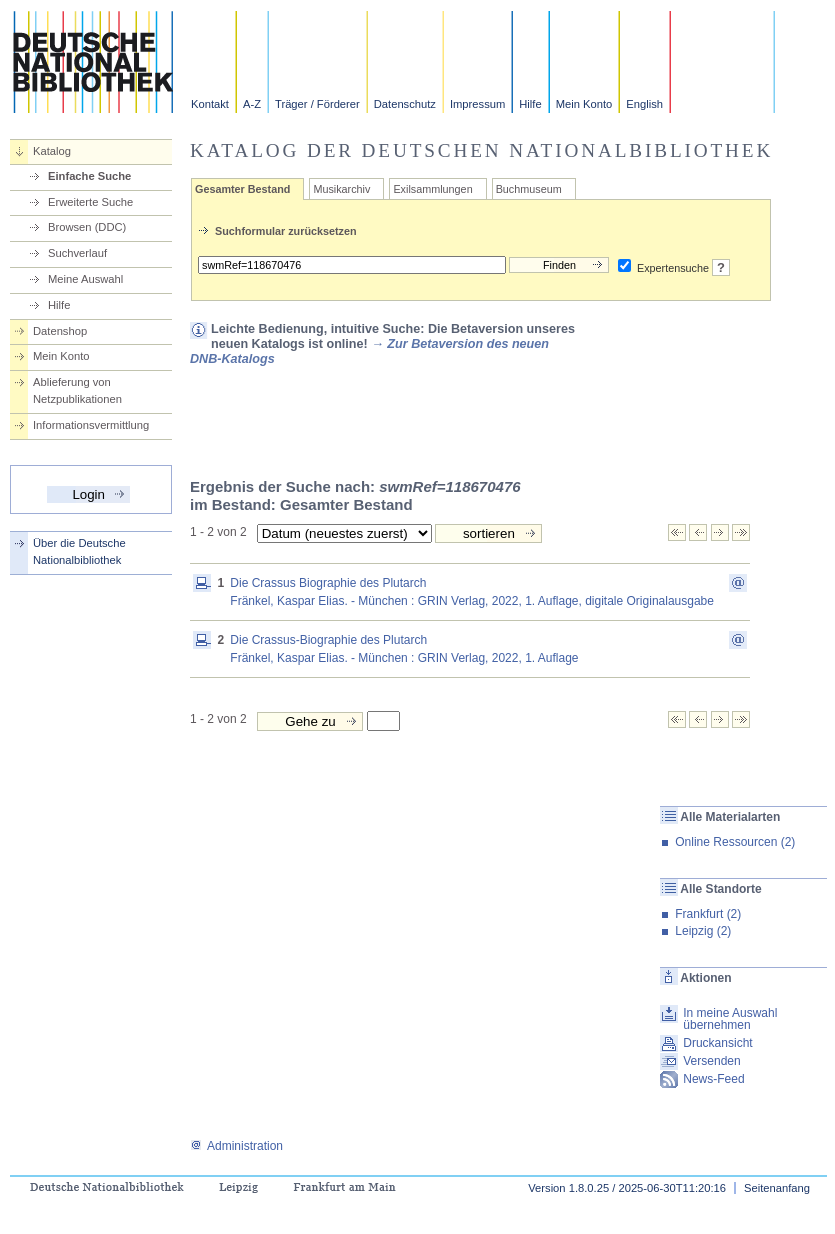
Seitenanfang (777, 1188)
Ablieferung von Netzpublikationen (77, 390)
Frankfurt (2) (708, 914)
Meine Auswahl (85, 279)
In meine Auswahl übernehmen (730, 1019)
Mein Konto (584, 104)
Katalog (52, 151)
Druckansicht (717, 1043)
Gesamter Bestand (242, 189)
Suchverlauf (77, 253)
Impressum (477, 104)
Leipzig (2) (703, 931)
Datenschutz (405, 104)
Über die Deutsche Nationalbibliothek (79, 551)
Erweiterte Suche (90, 202)
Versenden (711, 1061)
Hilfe (530, 104)
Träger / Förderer (317, 104)
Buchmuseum (529, 189)
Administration (236, 1146)
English (644, 104)
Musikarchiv (341, 189)
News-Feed (713, 1079)
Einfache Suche (89, 176)
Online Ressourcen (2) (735, 842)
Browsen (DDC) (87, 227)
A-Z (252, 104)
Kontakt (210, 104)
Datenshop (60, 331)
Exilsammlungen (432, 189)
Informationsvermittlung (91, 425)
